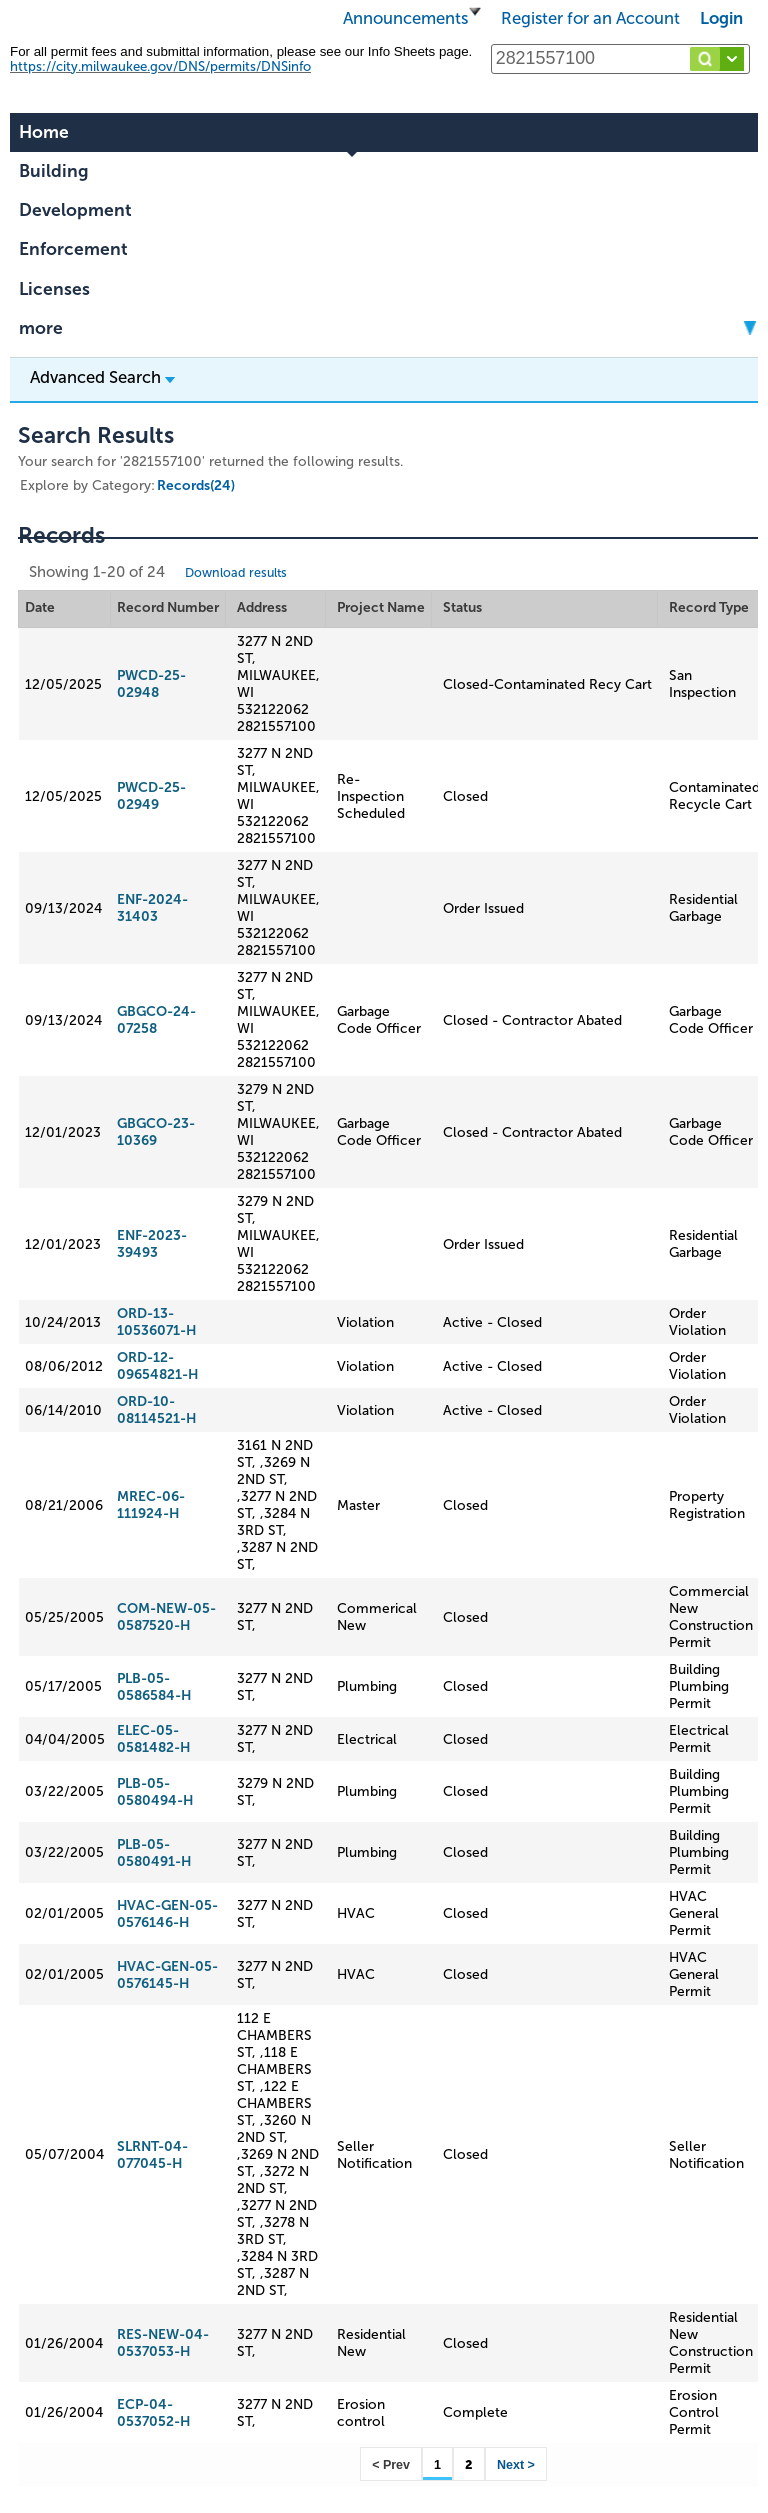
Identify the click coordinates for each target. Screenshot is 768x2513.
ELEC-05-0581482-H (153, 1739)
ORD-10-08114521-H (156, 1410)
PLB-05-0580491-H (154, 1853)
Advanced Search (102, 377)
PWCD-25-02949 (151, 796)
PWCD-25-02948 (151, 684)
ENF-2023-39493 (152, 1244)
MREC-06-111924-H (151, 1505)
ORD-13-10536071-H (156, 1322)
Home (44, 132)
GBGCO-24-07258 (156, 1020)
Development (75, 210)
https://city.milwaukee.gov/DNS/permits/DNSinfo (160, 66)
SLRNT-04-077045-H (152, 2155)
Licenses (54, 289)
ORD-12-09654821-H (157, 1366)
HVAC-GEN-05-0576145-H (167, 1975)
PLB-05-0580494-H (155, 1792)
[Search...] (620, 59)
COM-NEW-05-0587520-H (166, 1617)
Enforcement (73, 249)
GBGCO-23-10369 (156, 1132)
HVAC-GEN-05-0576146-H (167, 1914)
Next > (516, 2465)
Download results (236, 572)
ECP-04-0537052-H (153, 2413)
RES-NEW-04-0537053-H (163, 2343)
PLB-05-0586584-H (154, 1687)
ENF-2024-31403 (152, 908)
